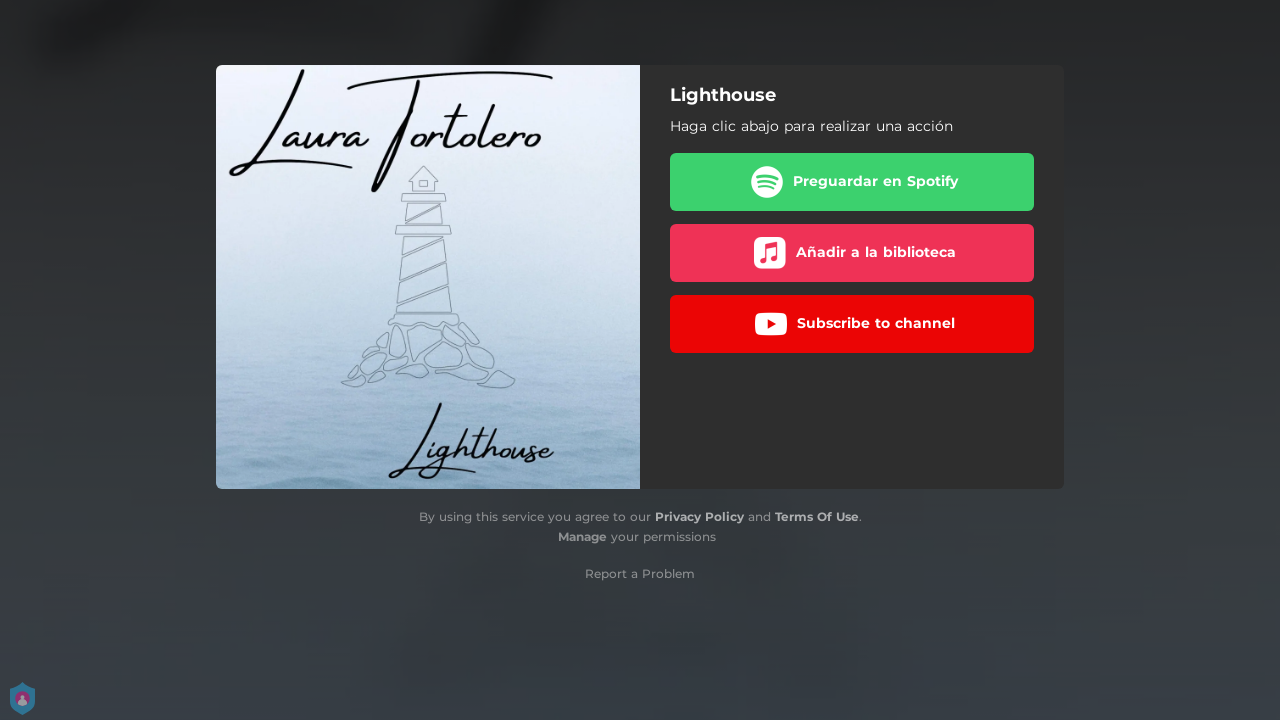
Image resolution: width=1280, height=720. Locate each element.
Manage (582, 536)
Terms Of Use (817, 516)
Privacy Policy (699, 516)
